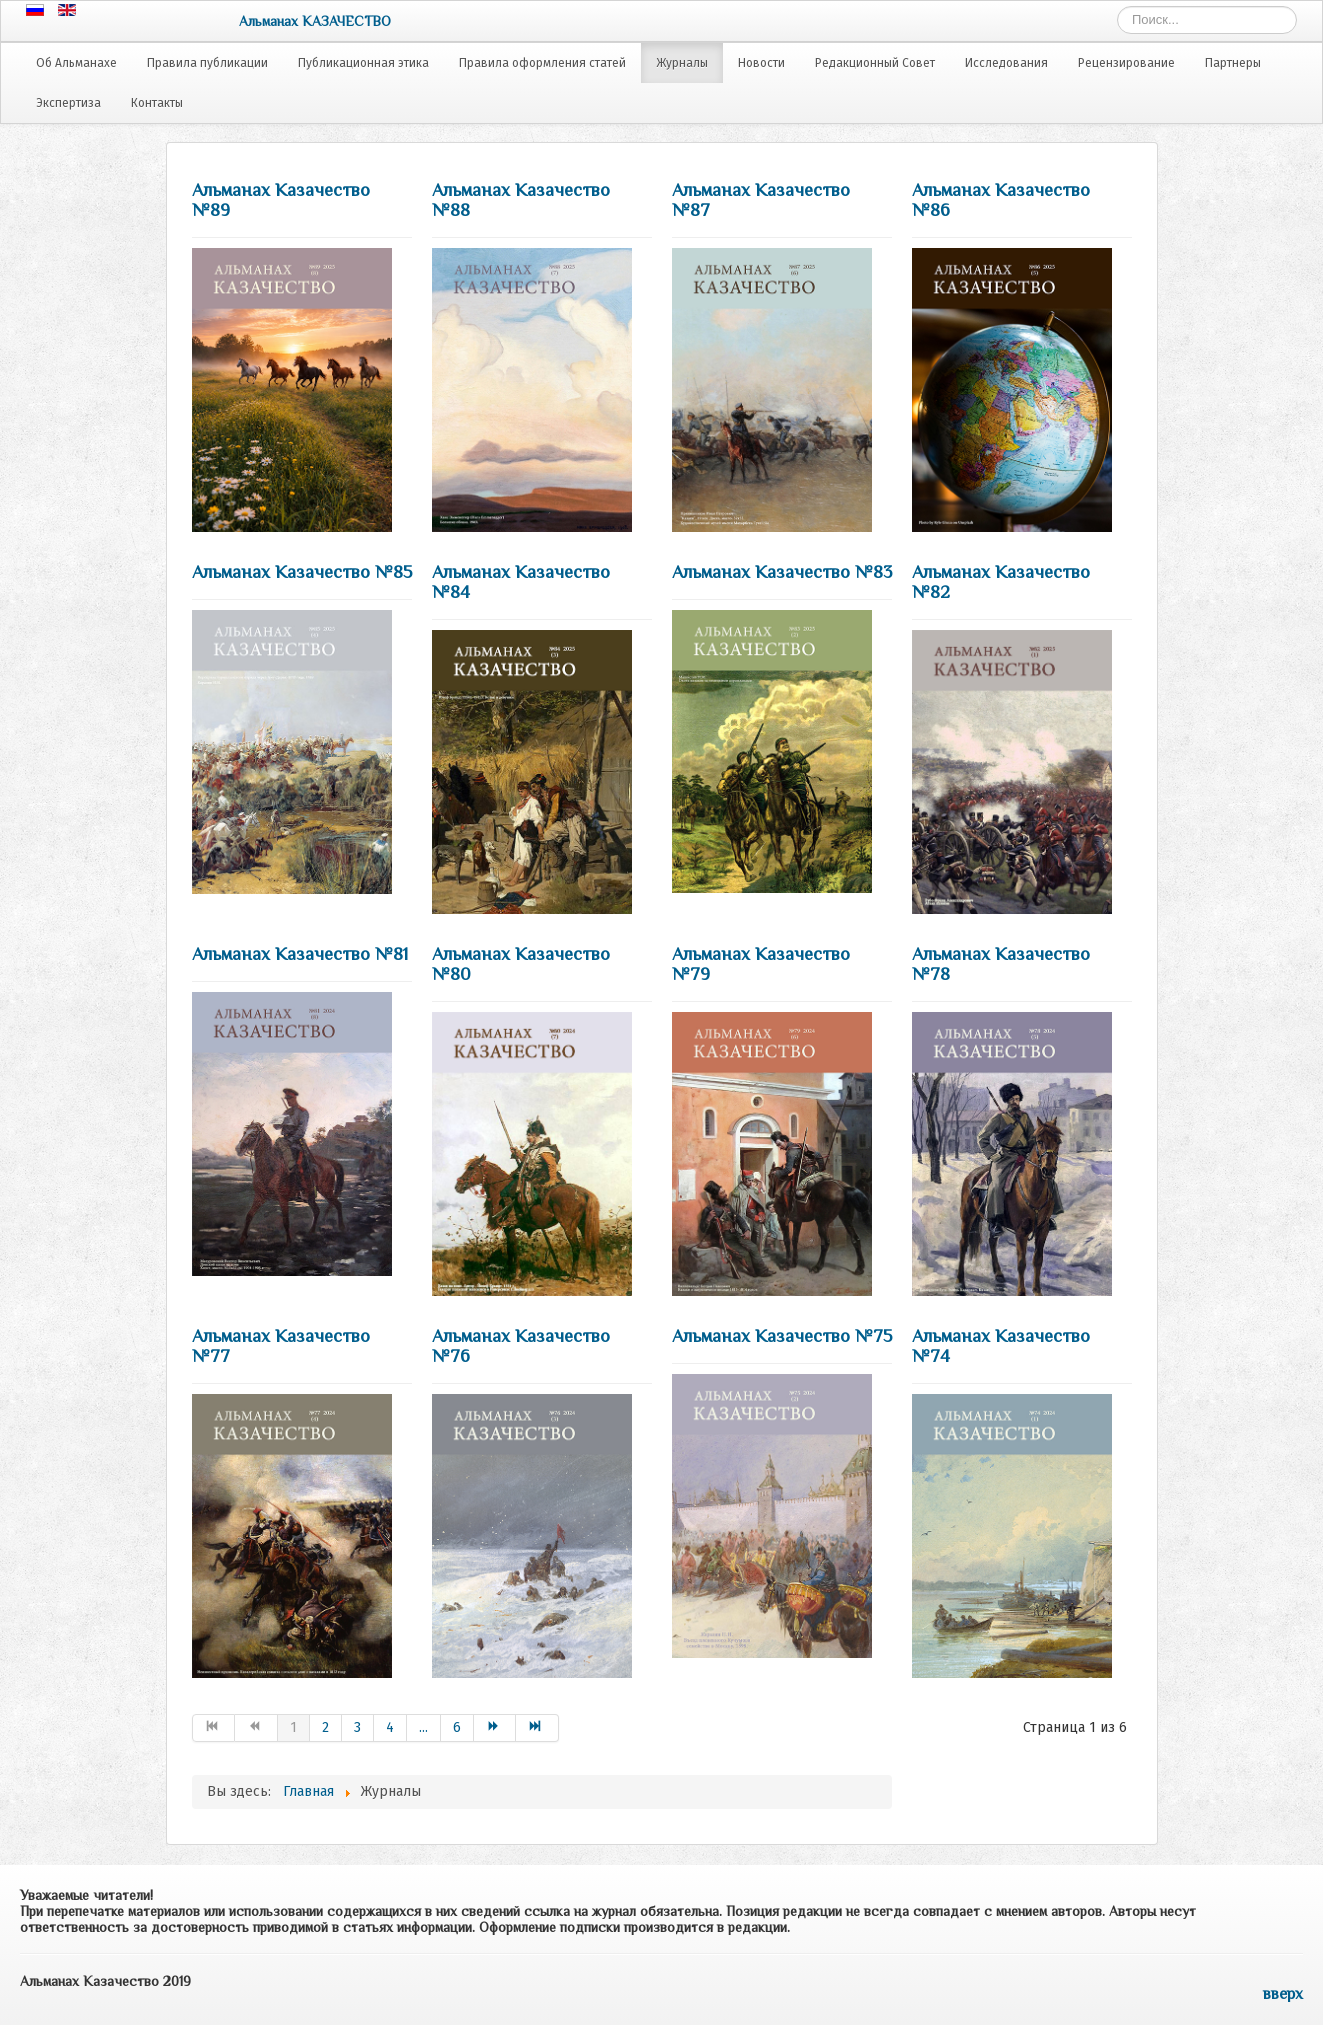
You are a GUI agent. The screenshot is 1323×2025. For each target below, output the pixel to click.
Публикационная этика (363, 63)
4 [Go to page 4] (390, 1727)
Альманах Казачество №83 (782, 572)
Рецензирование (1126, 63)
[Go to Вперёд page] (495, 1728)
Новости (761, 63)
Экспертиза (68, 103)
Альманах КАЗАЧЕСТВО (315, 21)
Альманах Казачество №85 (302, 572)
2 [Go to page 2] (325, 1727)
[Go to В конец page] (537, 1728)
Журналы (682, 63)
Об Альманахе (76, 63)
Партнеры (1233, 63)
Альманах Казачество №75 (782, 1336)
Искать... (1117, 6)
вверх (1283, 1994)
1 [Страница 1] (293, 1727)
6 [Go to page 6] (457, 1727)
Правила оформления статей (542, 63)
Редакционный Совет (875, 63)
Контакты (157, 103)
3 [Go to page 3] (357, 1727)
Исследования (1006, 63)
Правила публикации (207, 63)
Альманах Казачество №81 (300, 954)
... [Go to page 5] (423, 1727)
